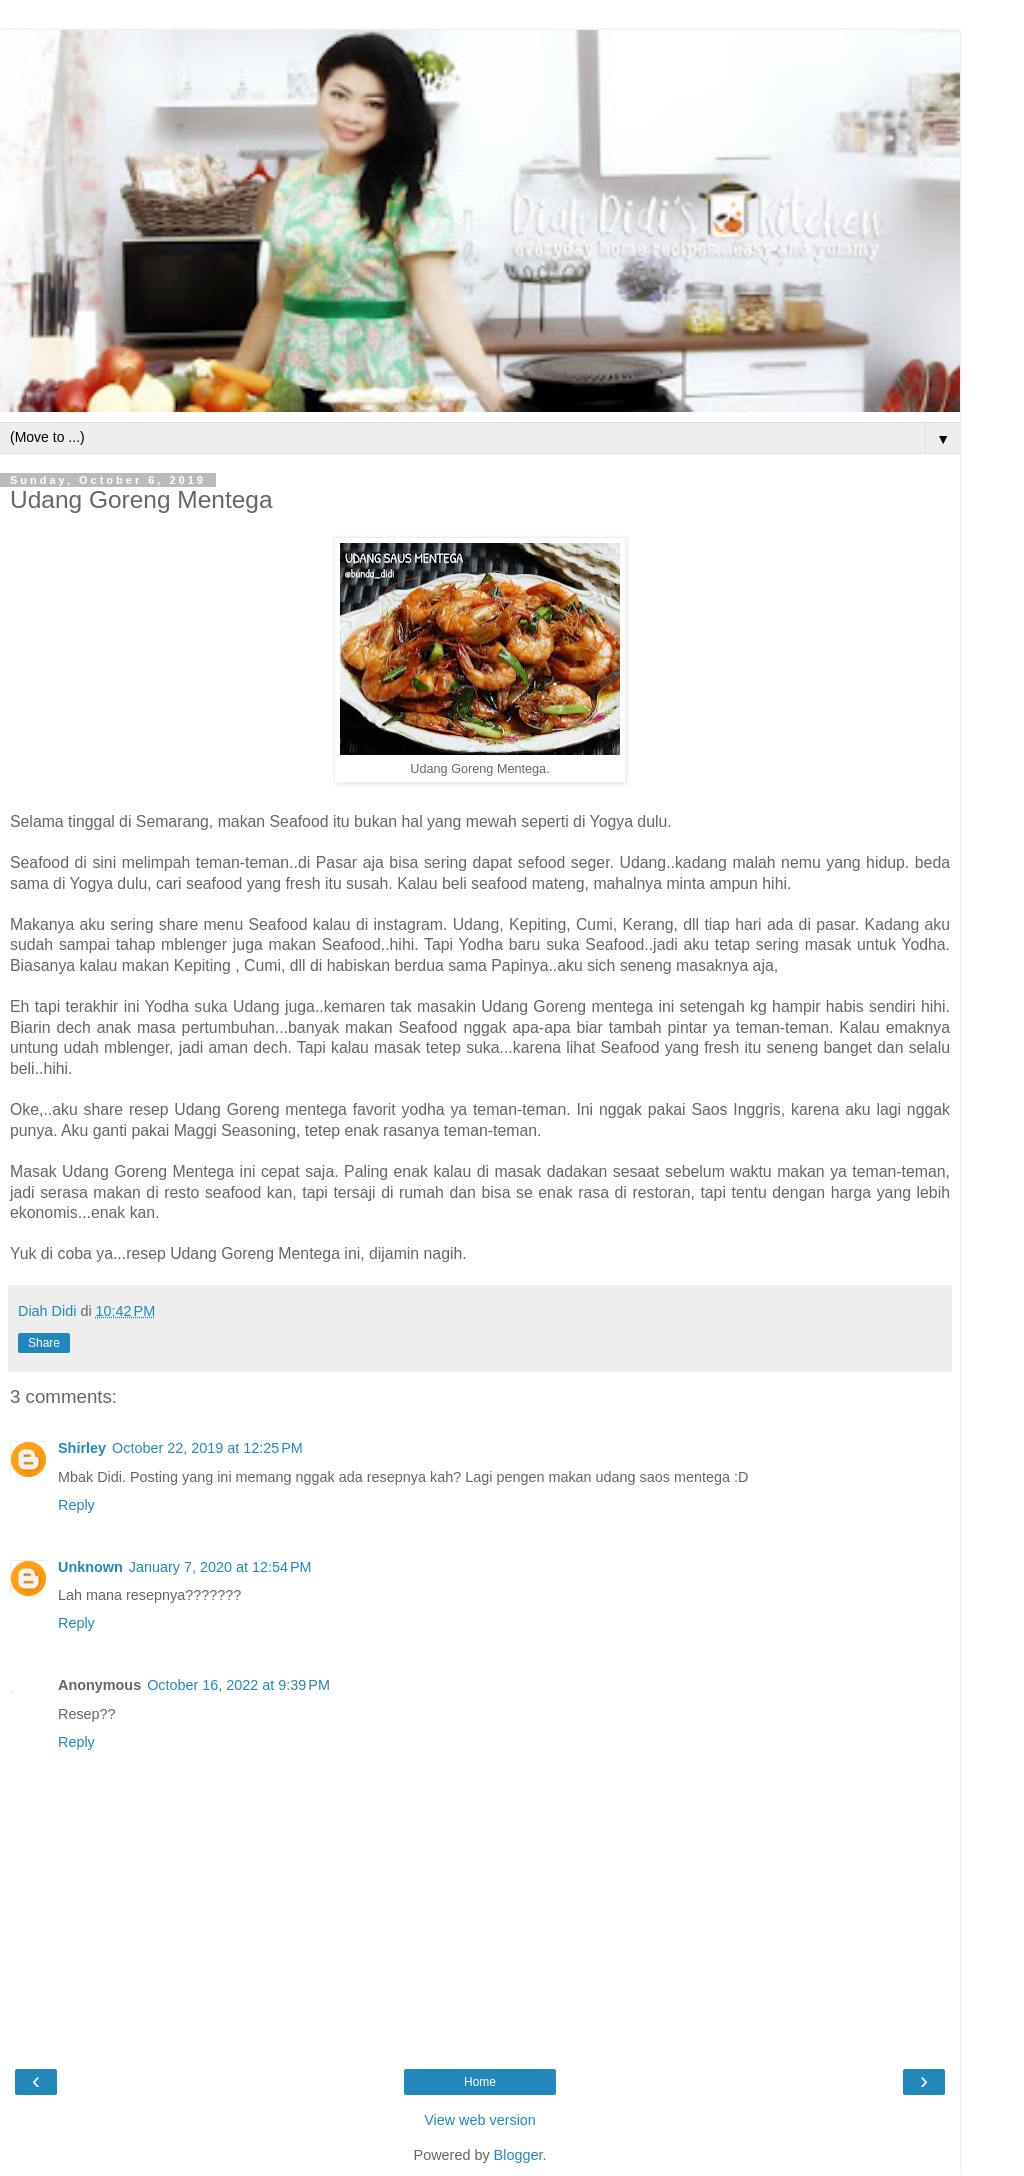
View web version (480, 2120)
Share (44, 1343)
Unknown (90, 1567)
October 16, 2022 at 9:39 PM (238, 1685)
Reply (76, 1505)
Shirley (82, 1448)
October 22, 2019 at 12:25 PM (207, 1448)
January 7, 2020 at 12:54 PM (220, 1567)
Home (480, 2082)
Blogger (518, 2155)
